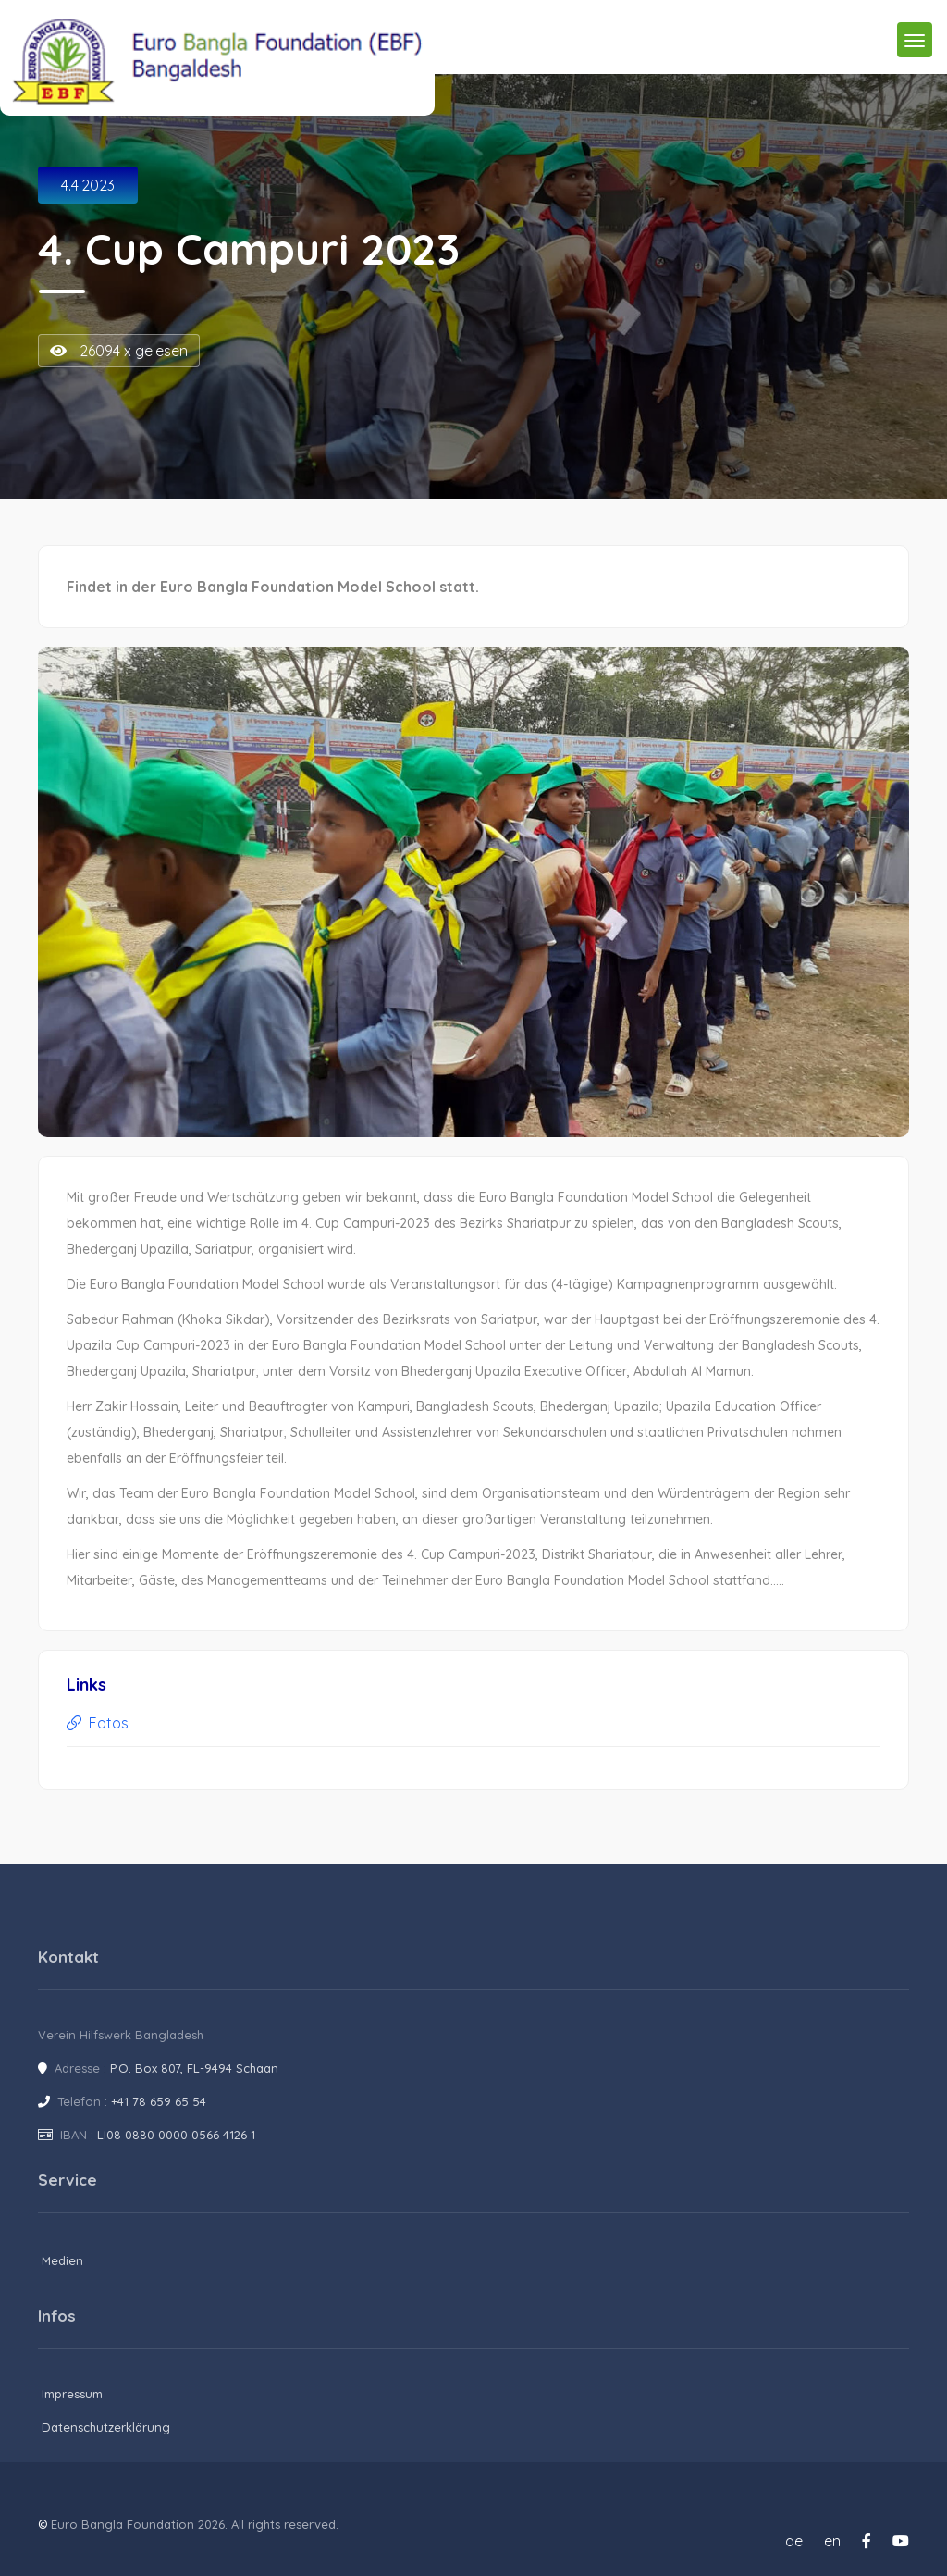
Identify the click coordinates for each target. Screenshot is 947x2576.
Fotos (98, 1723)
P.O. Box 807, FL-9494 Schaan (194, 2068)
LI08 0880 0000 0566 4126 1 (176, 2134)
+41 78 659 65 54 (158, 2101)
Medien (62, 2260)
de (794, 2541)
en (832, 2541)
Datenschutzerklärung (106, 2427)
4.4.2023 (88, 185)
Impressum (72, 2393)
